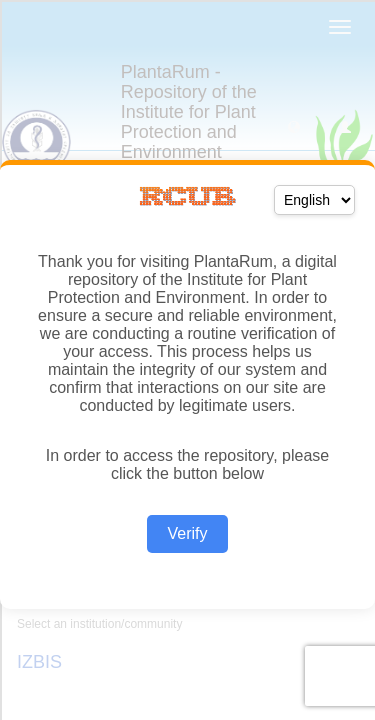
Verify (187, 533)
